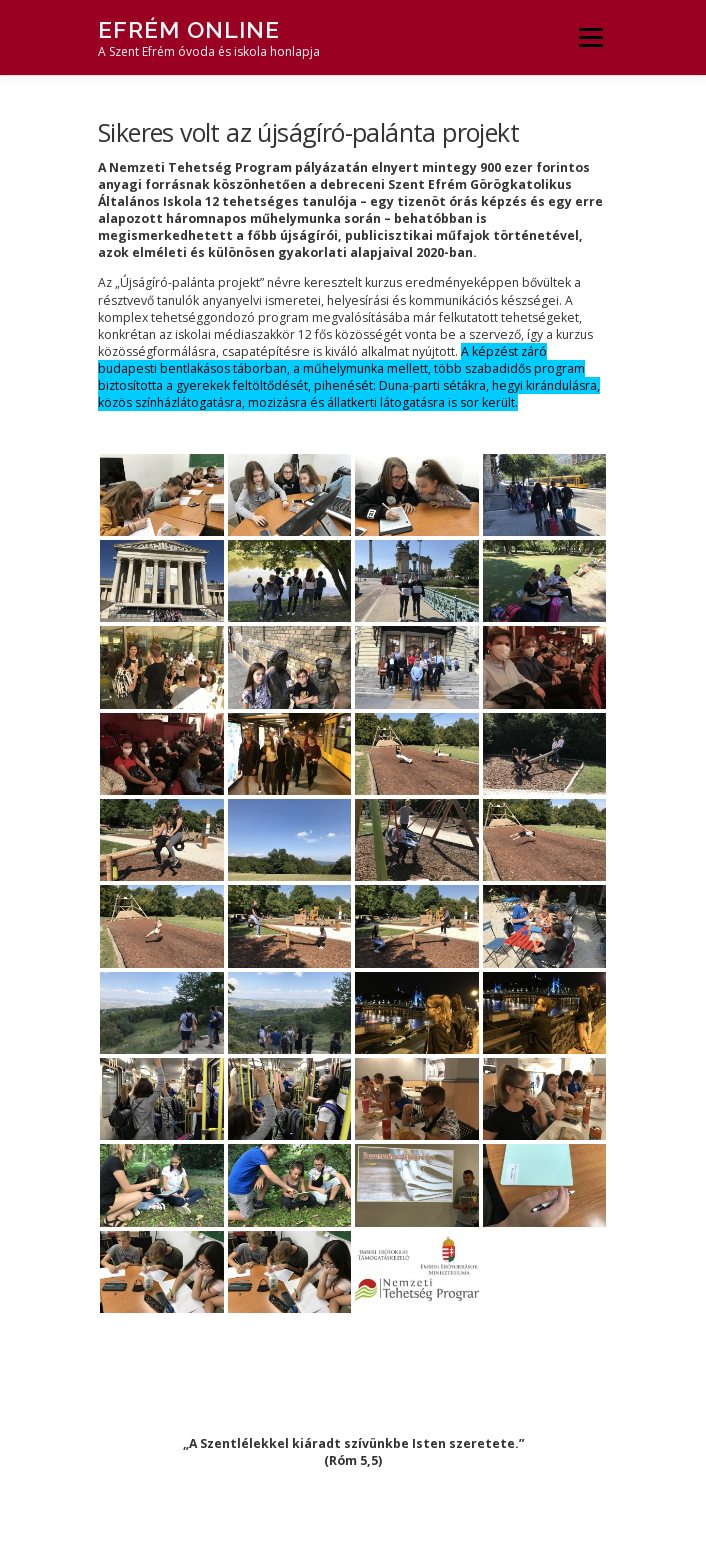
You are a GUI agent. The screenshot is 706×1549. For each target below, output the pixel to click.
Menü (589, 37)
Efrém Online (189, 29)
